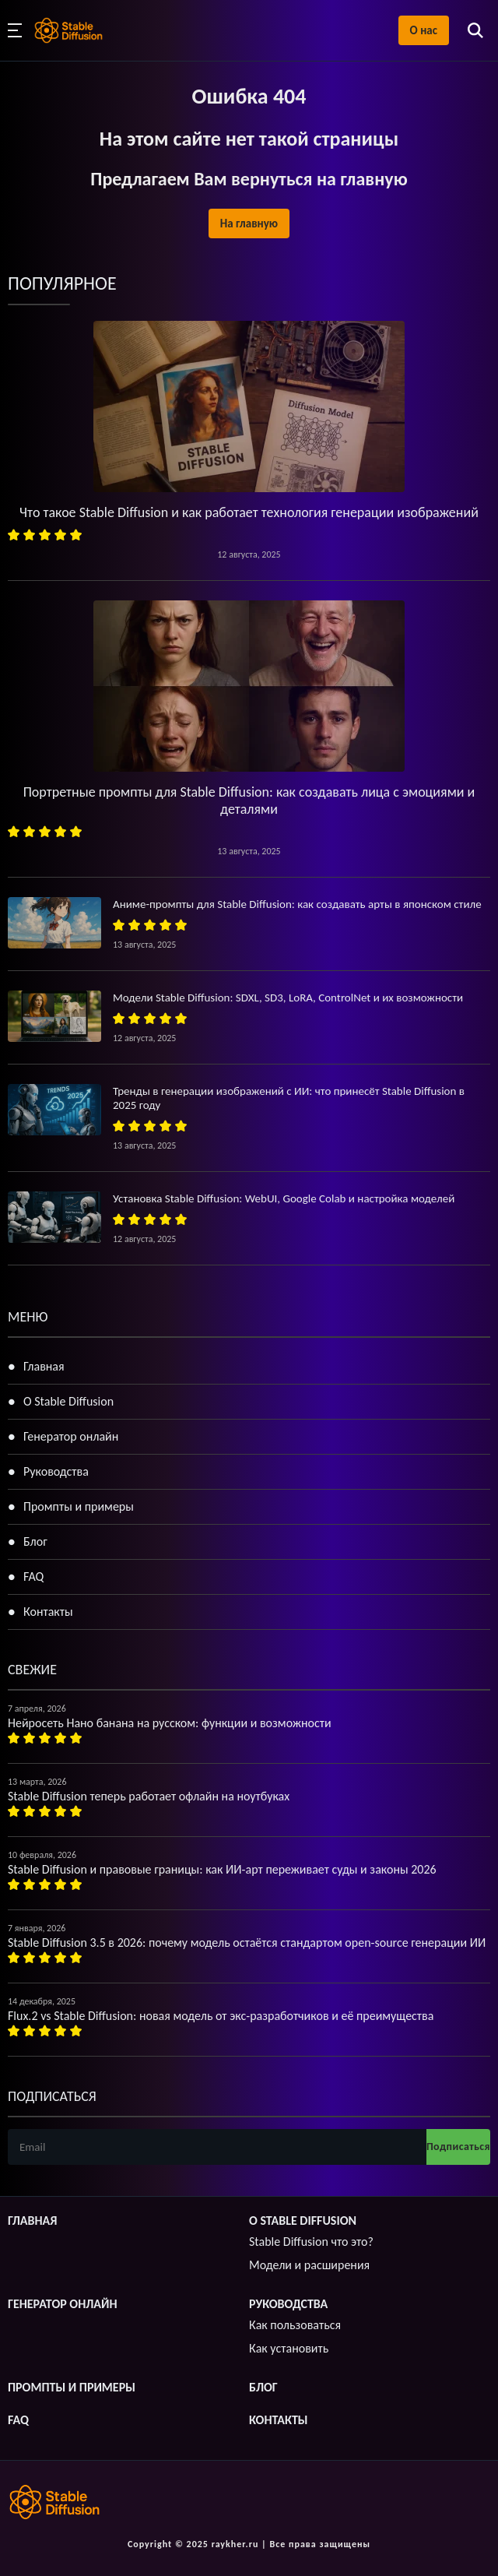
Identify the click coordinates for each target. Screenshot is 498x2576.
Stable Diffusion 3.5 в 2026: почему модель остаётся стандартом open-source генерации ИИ (247, 1942)
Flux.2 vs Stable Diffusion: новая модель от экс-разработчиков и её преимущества (220, 2015)
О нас (423, 30)
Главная (44, 1366)
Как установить (288, 2348)
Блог (35, 1541)
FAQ (33, 1576)
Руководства (56, 1471)
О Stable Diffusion (68, 1401)
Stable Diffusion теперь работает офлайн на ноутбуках (148, 1796)
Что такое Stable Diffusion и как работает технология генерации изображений (249, 512)
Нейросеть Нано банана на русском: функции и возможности (169, 1723)
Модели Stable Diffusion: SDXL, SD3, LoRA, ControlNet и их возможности (288, 998)
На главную (249, 223)
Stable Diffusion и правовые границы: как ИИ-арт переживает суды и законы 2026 (222, 1869)
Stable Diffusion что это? (311, 2241)
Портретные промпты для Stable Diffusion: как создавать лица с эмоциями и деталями (249, 800)
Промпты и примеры (78, 1506)
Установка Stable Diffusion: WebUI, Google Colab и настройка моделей (283, 1198)
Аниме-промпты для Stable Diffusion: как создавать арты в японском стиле (297, 904)
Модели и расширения (309, 2265)
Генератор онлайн (70, 1436)
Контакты (48, 1611)
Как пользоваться (295, 2324)
